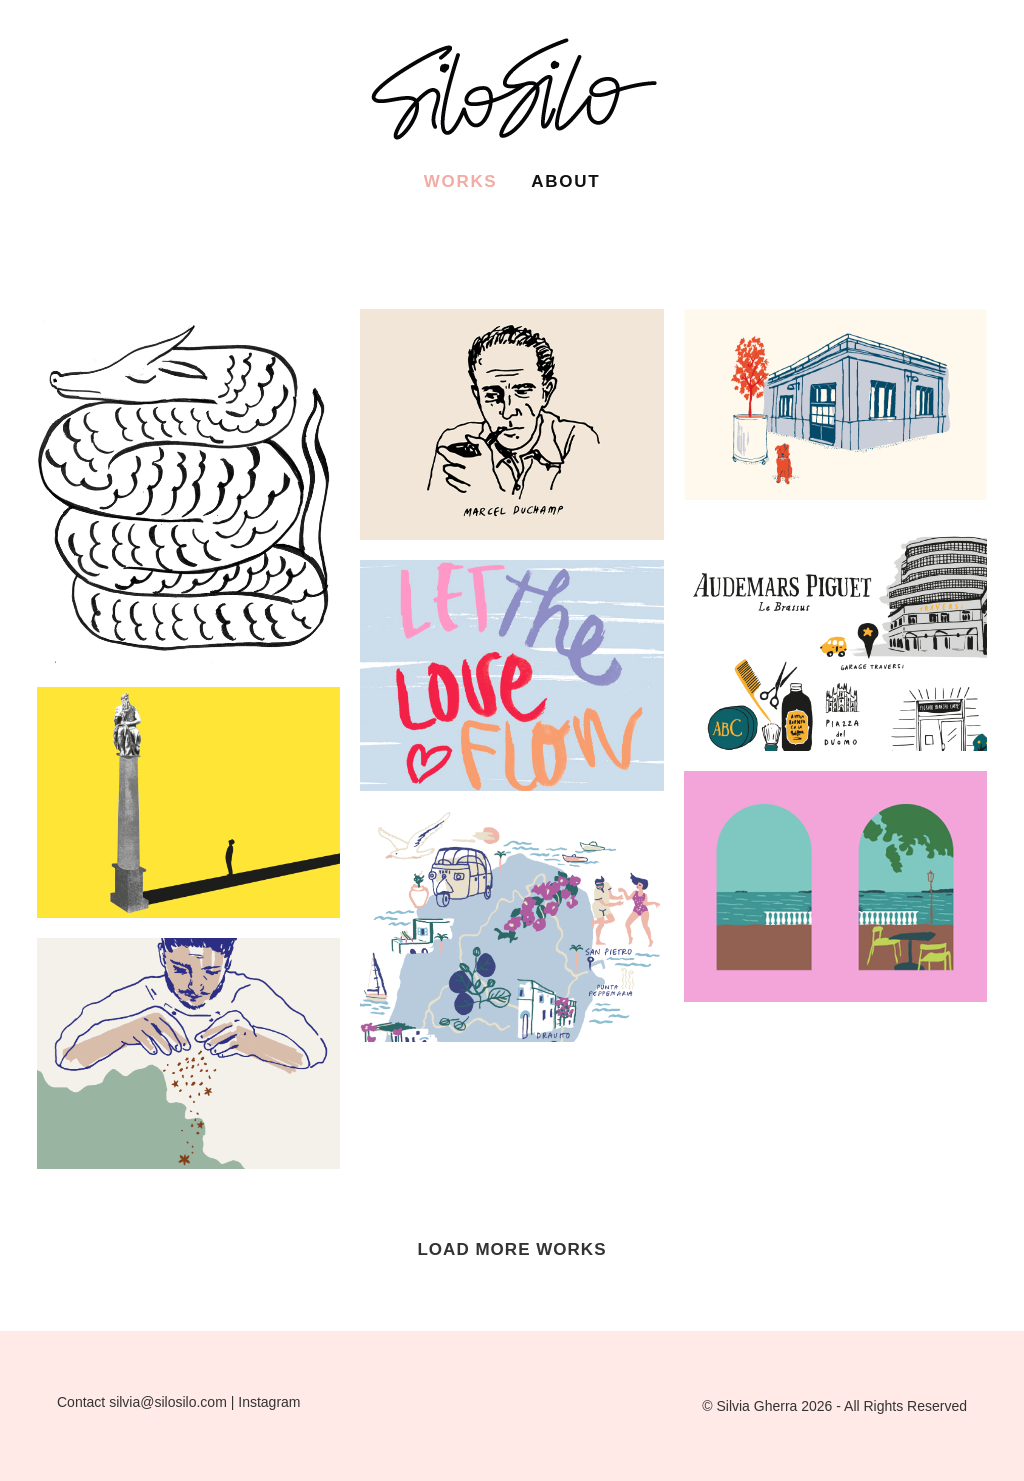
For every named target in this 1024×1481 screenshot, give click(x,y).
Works (461, 181)
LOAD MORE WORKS (511, 1249)
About (565, 181)
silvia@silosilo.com (168, 1402)
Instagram (269, 1402)
